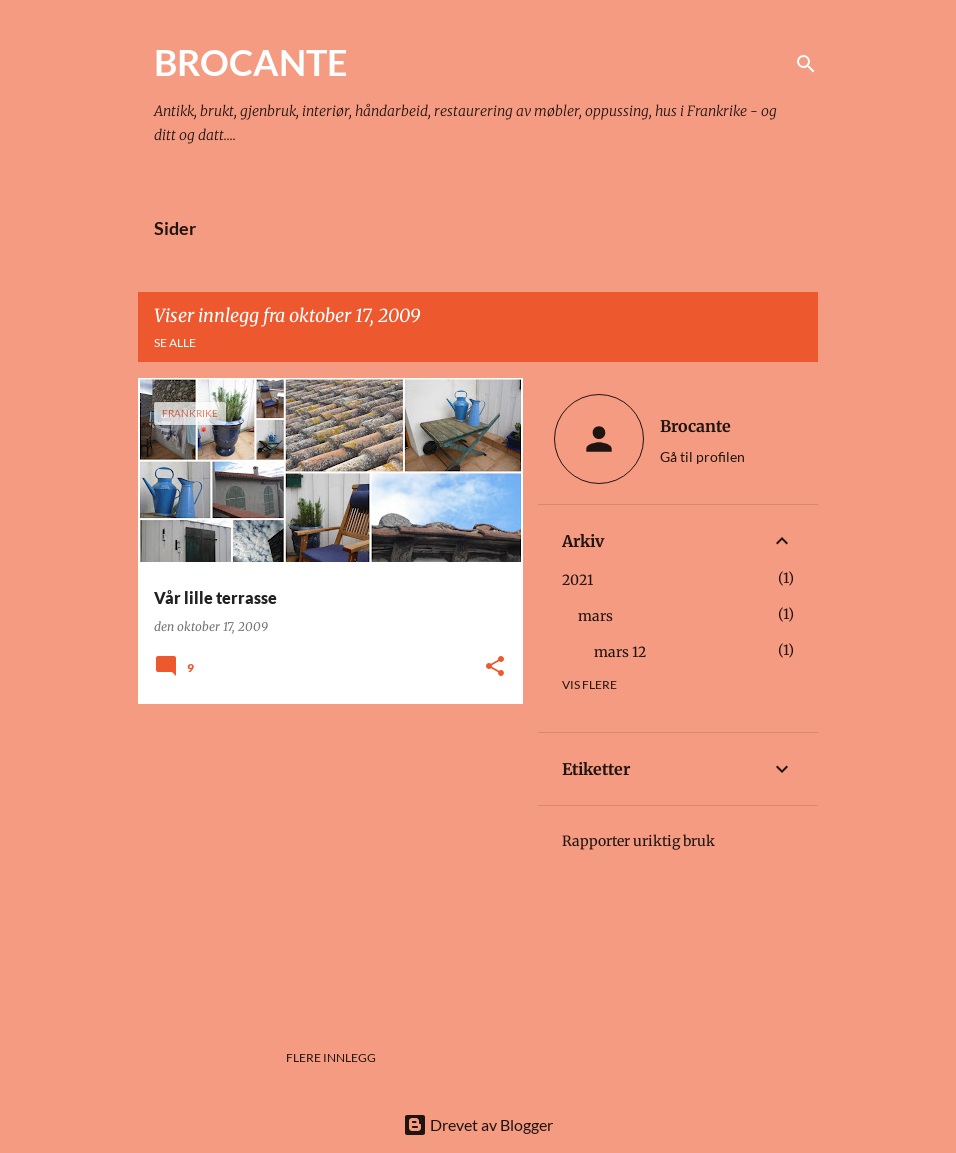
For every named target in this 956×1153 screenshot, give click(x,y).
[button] (495, 667)
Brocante (695, 426)
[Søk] (806, 64)
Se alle (175, 342)
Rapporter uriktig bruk (638, 841)
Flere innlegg (331, 1057)
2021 (577, 580)
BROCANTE (251, 62)
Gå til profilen (702, 456)
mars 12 (620, 652)
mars (595, 616)
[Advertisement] (323, 859)
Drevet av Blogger (478, 1124)
